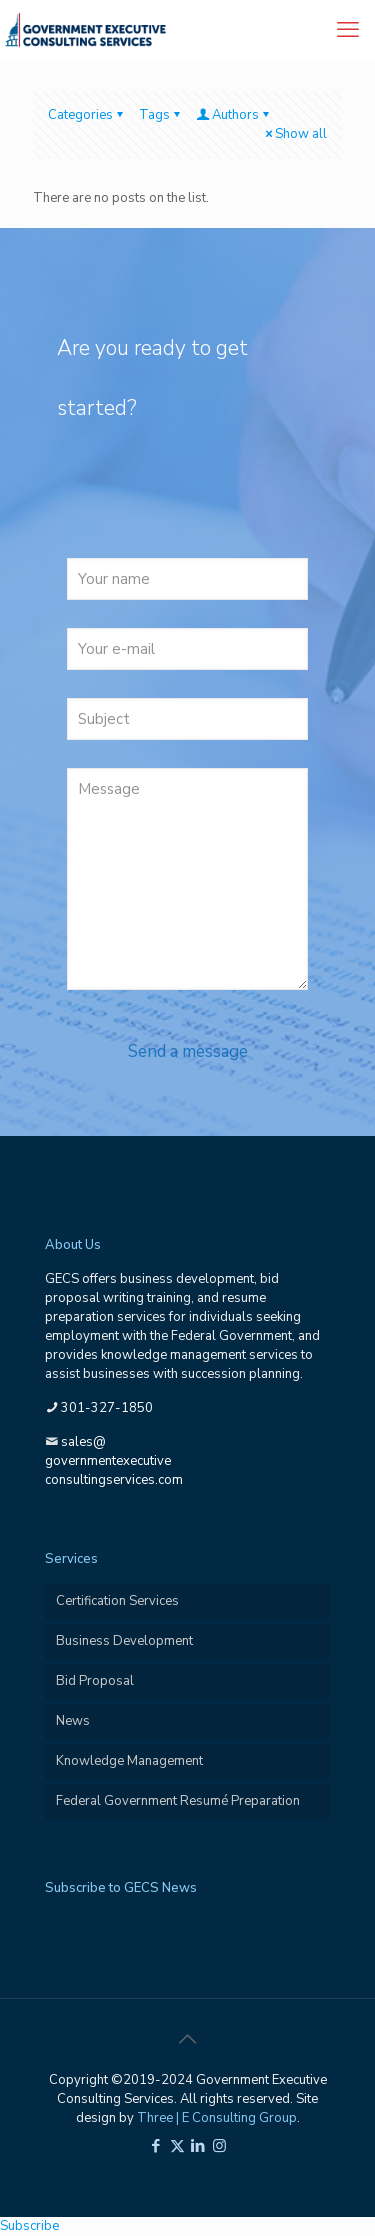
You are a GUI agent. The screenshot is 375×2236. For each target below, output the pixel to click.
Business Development (124, 1641)
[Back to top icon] (188, 2040)
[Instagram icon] (219, 2146)
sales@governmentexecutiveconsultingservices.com (114, 1461)
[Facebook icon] (156, 2146)
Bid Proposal (95, 1681)
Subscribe (29, 2226)
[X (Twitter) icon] (177, 2146)
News (73, 1721)
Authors (234, 115)
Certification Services (117, 1601)
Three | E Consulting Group (217, 2118)
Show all (294, 134)
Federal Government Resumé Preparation (178, 1801)
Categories (87, 115)
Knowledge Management (129, 1761)
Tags (161, 115)
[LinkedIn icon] (198, 2146)
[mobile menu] (348, 30)
